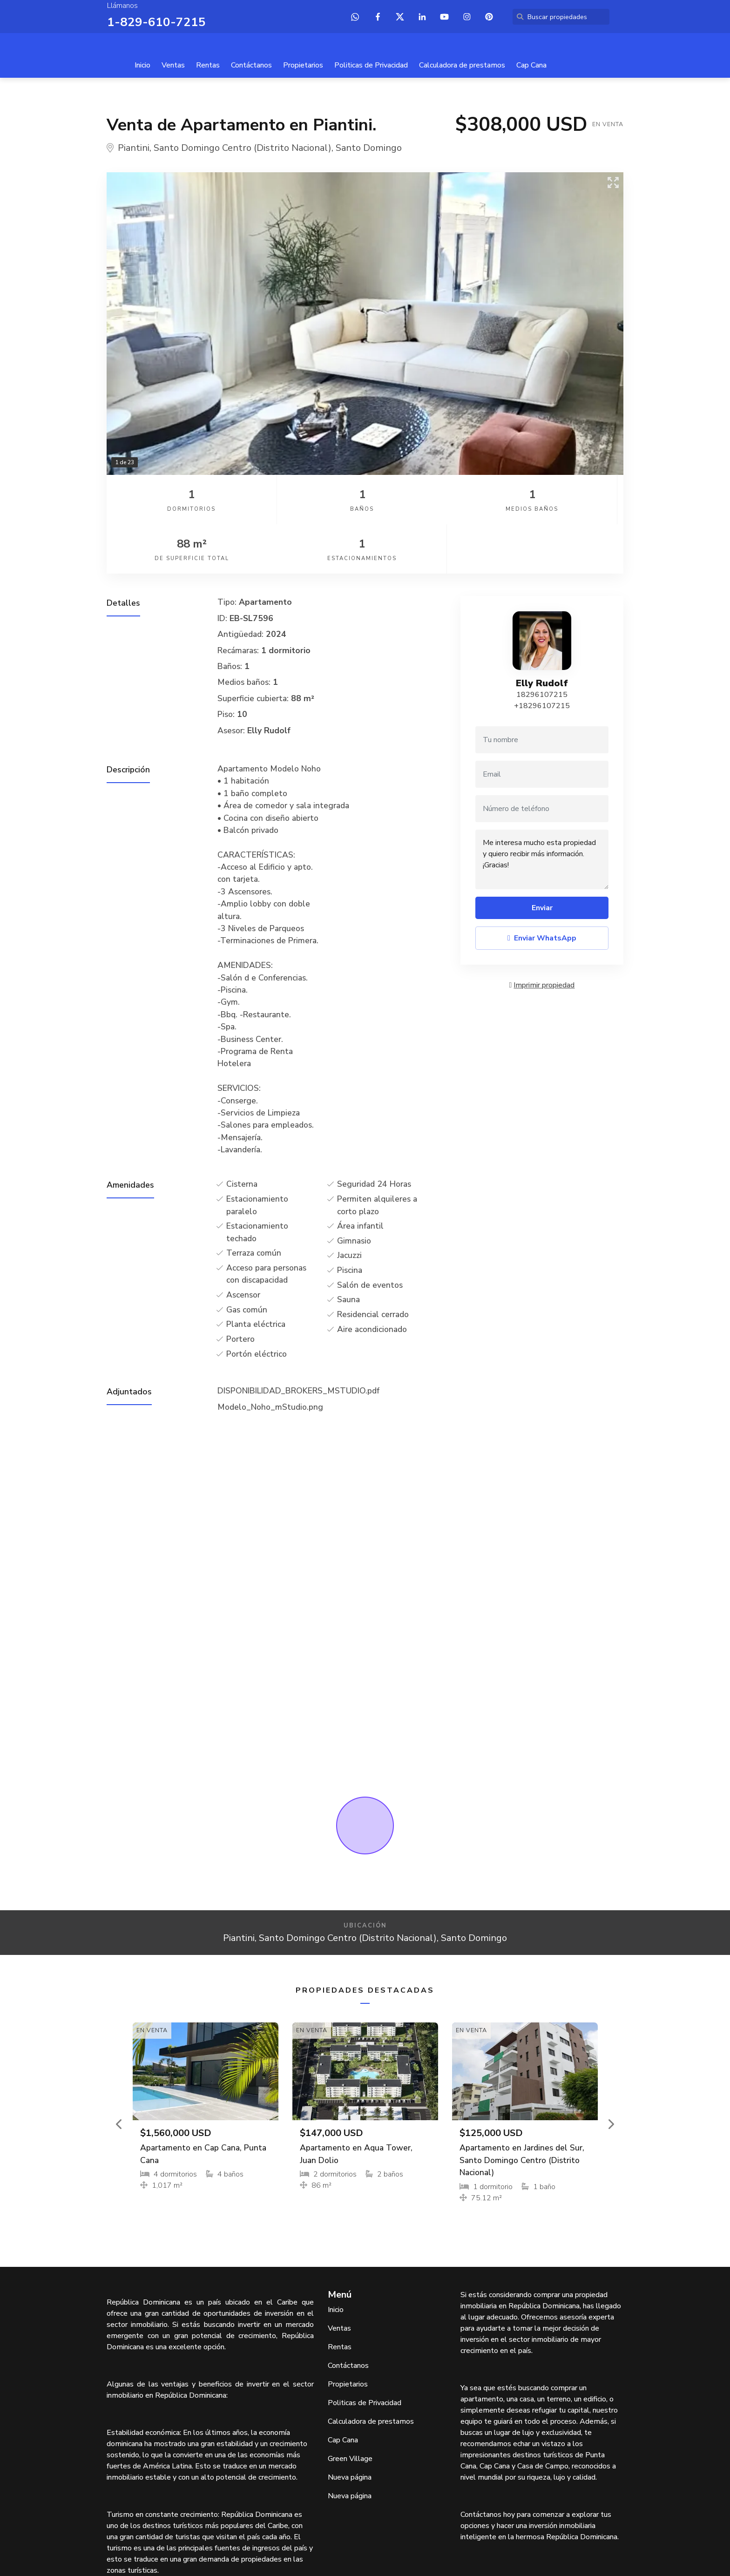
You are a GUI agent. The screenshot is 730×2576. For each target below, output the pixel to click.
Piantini (133, 147)
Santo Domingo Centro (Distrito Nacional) (242, 147)
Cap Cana (531, 64)
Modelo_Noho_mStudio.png (270, 1356)
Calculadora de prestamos (462, 64)
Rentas (208, 64)
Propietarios (303, 64)
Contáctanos (251, 64)
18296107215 (542, 644)
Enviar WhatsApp (541, 888)
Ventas (173, 64)
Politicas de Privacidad (371, 64)
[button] (120, 2073)
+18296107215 (542, 655)
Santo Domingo (369, 147)
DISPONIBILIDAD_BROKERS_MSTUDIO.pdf (298, 1340)
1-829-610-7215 (150, 21)
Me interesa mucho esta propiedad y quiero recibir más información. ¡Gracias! (541, 809)
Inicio (142, 64)
